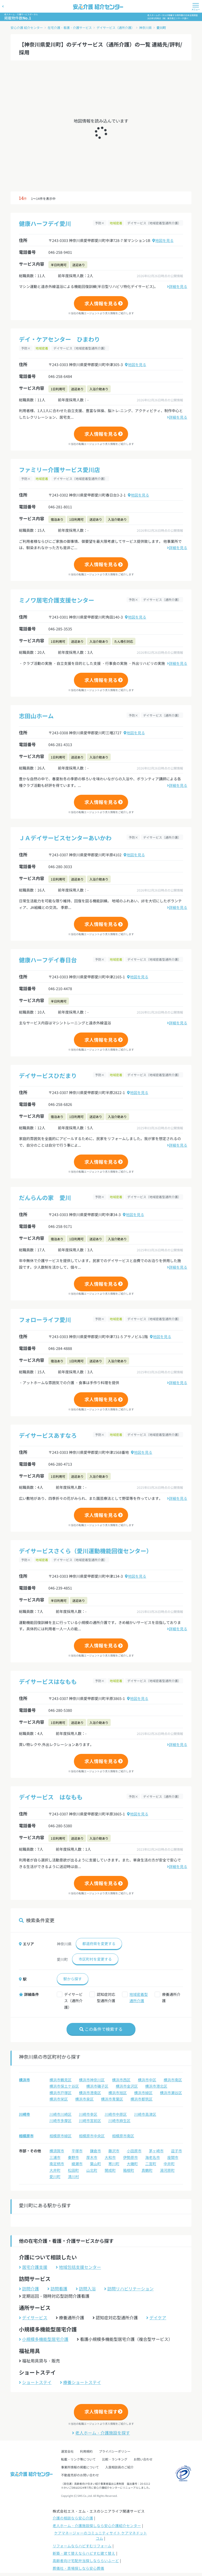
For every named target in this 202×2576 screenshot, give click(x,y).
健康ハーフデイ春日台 (48, 959)
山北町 (91, 2170)
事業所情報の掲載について (80, 2467)
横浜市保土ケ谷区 (64, 2086)
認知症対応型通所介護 (106, 1997)
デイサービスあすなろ (48, 1435)
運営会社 (67, 2451)
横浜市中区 (147, 2079)
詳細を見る (177, 286)
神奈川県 (145, 27)
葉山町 (95, 2163)
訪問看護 (57, 2288)
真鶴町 (147, 2170)
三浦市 (54, 2157)
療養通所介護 (171, 1997)
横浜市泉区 (84, 2099)
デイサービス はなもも (51, 1797)
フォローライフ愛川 (45, 1319)
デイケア (156, 2317)
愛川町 (161, 27)
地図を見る (163, 240)
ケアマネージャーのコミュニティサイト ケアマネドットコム (100, 2535)
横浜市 (24, 2079)
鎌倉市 (95, 2150)
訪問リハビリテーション (129, 2288)
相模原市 (26, 2135)
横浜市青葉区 (112, 2099)
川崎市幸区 (88, 2114)
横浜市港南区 (90, 2092)
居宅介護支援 (33, 2267)
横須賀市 (56, 2150)
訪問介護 (29, 2288)
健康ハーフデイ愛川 (45, 223)
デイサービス (33, 2317)
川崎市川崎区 (60, 2114)
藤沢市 (113, 2150)
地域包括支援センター (78, 2267)
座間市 (172, 2157)
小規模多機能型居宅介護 (43, 2339)
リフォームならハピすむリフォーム (82, 2545)
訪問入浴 (86, 2288)
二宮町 (150, 2163)
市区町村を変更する (95, 1959)
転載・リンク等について (78, 2459)
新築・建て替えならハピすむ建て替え (84, 2553)
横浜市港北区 (156, 2086)
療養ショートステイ (80, 2382)
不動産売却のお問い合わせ (80, 2475)
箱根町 (128, 2170)
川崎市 (24, 2114)
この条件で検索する (101, 2029)
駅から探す (72, 1978)
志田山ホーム (36, 715)
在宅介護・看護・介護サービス (70, 27)
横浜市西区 (121, 2079)
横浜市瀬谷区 (171, 2092)
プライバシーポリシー (114, 2451)
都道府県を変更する (98, 1943)
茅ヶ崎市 (156, 2150)
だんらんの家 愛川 (45, 1197)
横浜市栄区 (58, 2099)
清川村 (73, 2176)
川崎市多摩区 (60, 2120)
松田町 (73, 2170)
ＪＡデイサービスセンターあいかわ (65, 837)
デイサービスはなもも (48, 1681)
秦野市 (73, 2157)
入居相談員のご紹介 (119, 2467)
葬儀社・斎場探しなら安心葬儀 (78, 2568)
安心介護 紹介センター (27, 27)
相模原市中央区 (92, 2135)
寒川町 (113, 2163)
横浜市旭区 (117, 2092)
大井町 (54, 2170)
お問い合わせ (143, 2459)
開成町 (110, 2170)
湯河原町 (167, 2170)
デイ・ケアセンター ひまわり (59, 339)
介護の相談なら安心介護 (73, 2518)
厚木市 (91, 2157)
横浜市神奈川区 (92, 2079)
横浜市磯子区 (97, 2086)
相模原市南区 (123, 2135)
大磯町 (132, 2163)
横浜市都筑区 (141, 2099)
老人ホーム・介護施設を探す (101, 2433)
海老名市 (152, 2157)
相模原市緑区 (60, 2135)
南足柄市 (56, 2163)
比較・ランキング (114, 2459)
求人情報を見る (101, 303)
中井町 (169, 2163)
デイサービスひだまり (48, 1075)
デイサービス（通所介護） (115, 27)
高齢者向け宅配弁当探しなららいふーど (86, 2560)
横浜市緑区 (143, 2092)
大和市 (110, 2157)
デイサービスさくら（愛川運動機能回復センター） (85, 1550)
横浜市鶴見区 (60, 2079)
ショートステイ (35, 2382)
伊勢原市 (130, 2157)
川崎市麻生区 (119, 2120)
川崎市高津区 (145, 2114)
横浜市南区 (173, 2079)
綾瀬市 (77, 2163)
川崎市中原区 (116, 2114)
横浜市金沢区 (127, 2086)
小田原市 (134, 2150)
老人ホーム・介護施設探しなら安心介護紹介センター (97, 2525)
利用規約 (86, 2451)
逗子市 (176, 2150)
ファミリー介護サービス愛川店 (59, 469)
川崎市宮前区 (90, 2120)
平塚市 (77, 2150)
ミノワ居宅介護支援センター (56, 600)
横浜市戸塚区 (60, 2092)
